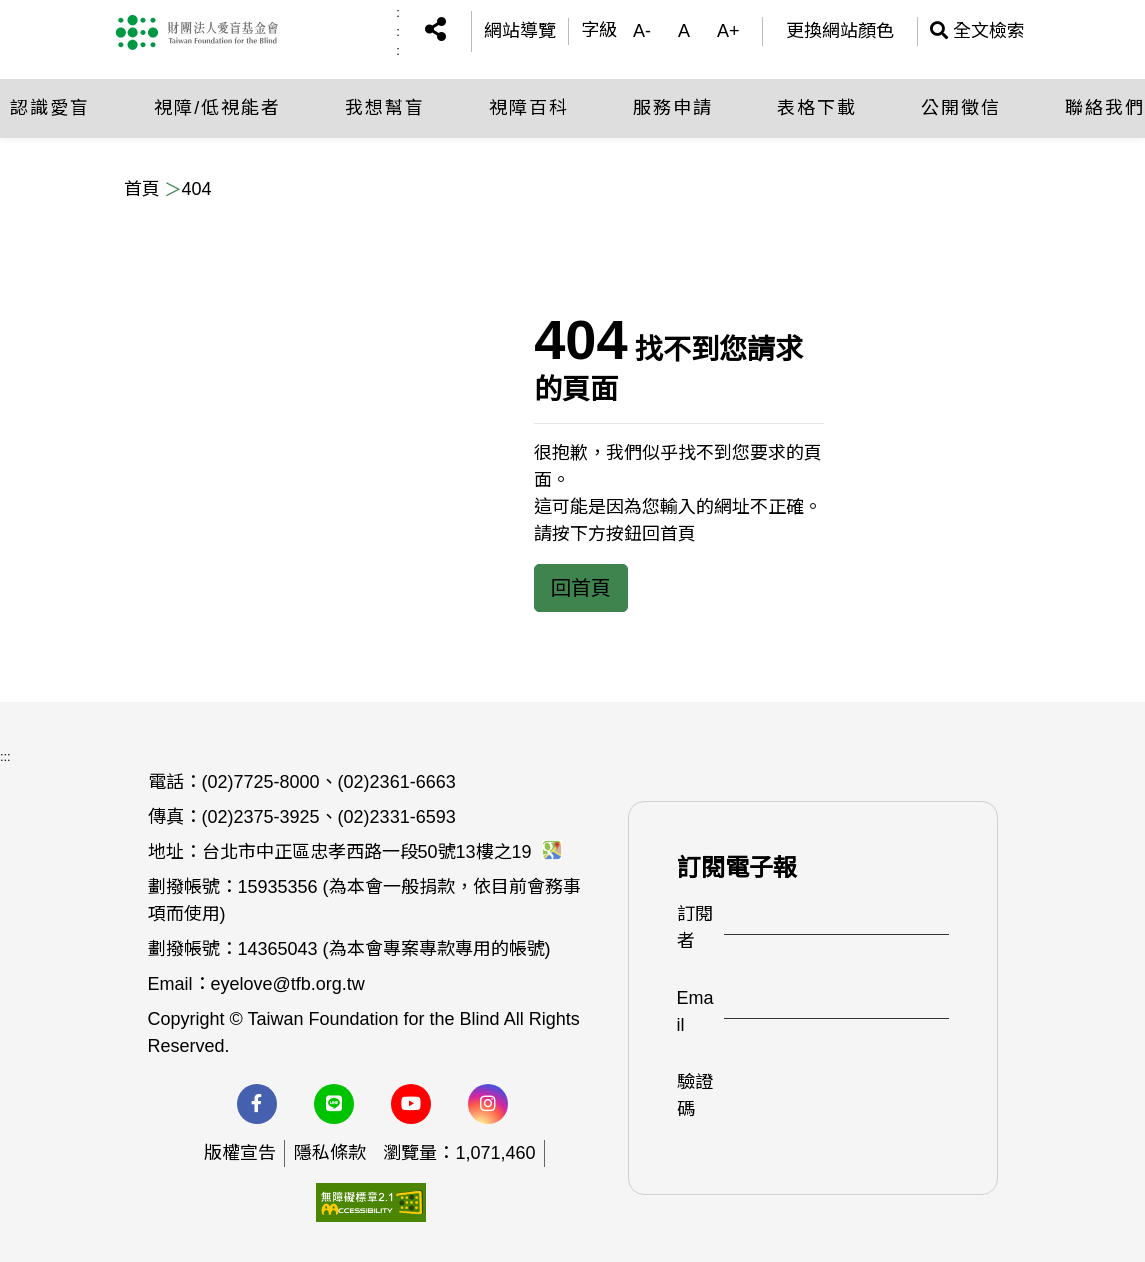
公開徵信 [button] (961, 105)
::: (398, 29)
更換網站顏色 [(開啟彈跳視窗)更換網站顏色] (840, 30)
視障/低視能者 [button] (217, 105)
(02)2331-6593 (397, 817)
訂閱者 (695, 927)
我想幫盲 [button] (385, 105)
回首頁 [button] (581, 588)
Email (695, 1011)
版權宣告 (240, 1153)
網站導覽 (520, 30)
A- (642, 30)
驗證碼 (695, 1095)
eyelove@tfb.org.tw (288, 984)
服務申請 (673, 105)
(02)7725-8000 (261, 782)
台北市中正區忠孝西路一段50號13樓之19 (382, 852)
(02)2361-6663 (397, 782)
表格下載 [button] (817, 105)
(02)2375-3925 (261, 817)
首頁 (142, 189)
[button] (435, 30)
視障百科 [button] (529, 105)
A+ (728, 30)
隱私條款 (330, 1153)
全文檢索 (977, 30)
